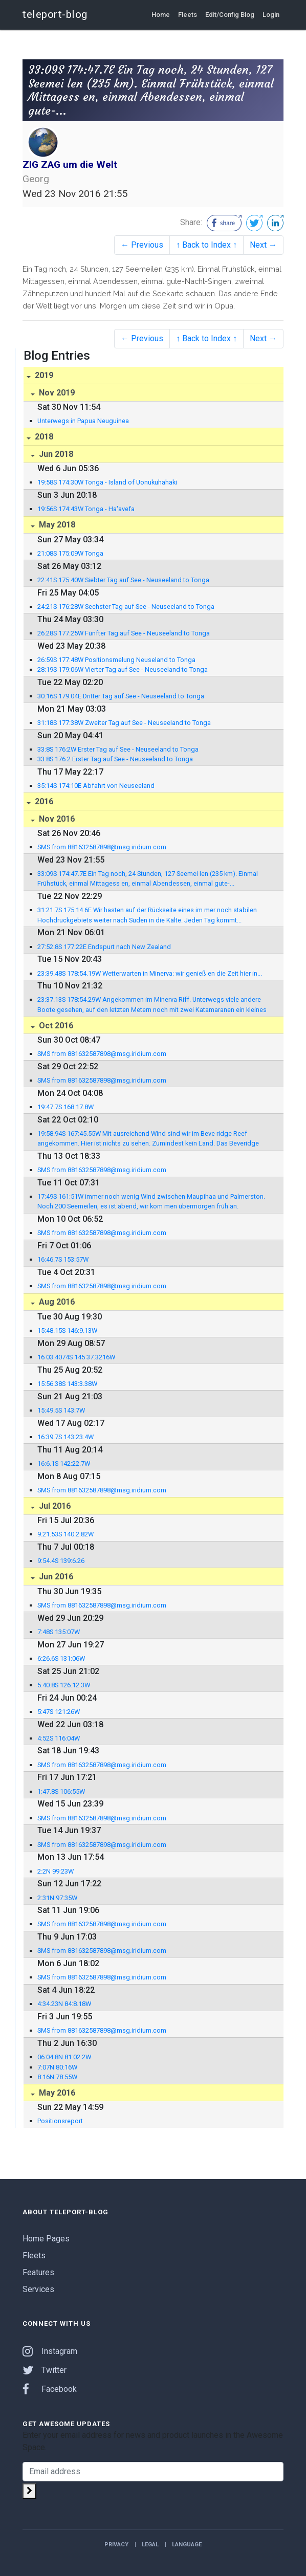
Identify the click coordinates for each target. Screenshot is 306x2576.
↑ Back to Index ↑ (206, 245)
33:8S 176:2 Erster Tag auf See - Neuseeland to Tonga (115, 759)
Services (38, 2289)
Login (271, 14)
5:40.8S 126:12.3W (63, 1685)
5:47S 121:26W (58, 1711)
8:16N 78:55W (57, 2077)
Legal (150, 2544)
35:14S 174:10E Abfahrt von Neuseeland (96, 785)
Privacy (116, 2544)
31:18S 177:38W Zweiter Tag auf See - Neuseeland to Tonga (124, 722)
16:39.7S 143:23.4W (65, 1437)
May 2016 (56, 2093)
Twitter (45, 2370)
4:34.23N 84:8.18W (64, 2004)
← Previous (142, 245)
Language (187, 2544)
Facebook (50, 2389)
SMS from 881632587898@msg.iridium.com (101, 847)
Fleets (187, 14)
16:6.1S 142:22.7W (63, 1463)
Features (38, 2272)
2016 (43, 801)
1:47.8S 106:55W (61, 1791)
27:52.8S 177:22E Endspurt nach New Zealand (104, 947)
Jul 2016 (54, 1506)
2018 (43, 437)
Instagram (50, 2351)
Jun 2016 (55, 1576)
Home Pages (46, 2238)
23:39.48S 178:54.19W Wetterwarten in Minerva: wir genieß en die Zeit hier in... (149, 973)
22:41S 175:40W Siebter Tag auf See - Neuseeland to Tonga (123, 580)
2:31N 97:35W (57, 1898)
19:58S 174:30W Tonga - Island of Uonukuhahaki (107, 482)
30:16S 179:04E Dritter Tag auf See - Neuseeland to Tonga (120, 696)
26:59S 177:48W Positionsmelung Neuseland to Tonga (116, 660)
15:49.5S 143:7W (61, 1410)
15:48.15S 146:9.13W (67, 1330)
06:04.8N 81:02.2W (64, 2057)
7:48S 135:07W (58, 1632)
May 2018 (56, 525)
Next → (263, 245)
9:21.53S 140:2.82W (65, 1534)
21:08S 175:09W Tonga (70, 553)
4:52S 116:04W (58, 1738)
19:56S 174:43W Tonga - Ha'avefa (86, 509)
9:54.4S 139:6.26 (60, 1561)
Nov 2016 (56, 819)
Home (160, 14)
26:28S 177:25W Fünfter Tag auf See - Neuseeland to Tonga (123, 633)
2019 (43, 375)
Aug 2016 (56, 1302)
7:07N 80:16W (57, 2067)
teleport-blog (55, 14)
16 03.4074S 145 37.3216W (76, 1357)
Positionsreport (60, 2121)
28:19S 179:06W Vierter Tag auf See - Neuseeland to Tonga (122, 669)
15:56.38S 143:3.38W (67, 1384)
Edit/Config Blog (229, 14)
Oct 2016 (55, 1025)
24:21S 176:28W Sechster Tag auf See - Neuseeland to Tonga (125, 606)
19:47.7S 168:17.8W (65, 1107)
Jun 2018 (55, 454)
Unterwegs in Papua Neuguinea (83, 421)
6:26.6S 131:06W (61, 1658)
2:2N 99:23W (55, 1871)
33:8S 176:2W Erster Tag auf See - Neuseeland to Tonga (118, 749)
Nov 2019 (56, 393)
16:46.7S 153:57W (63, 1259)
